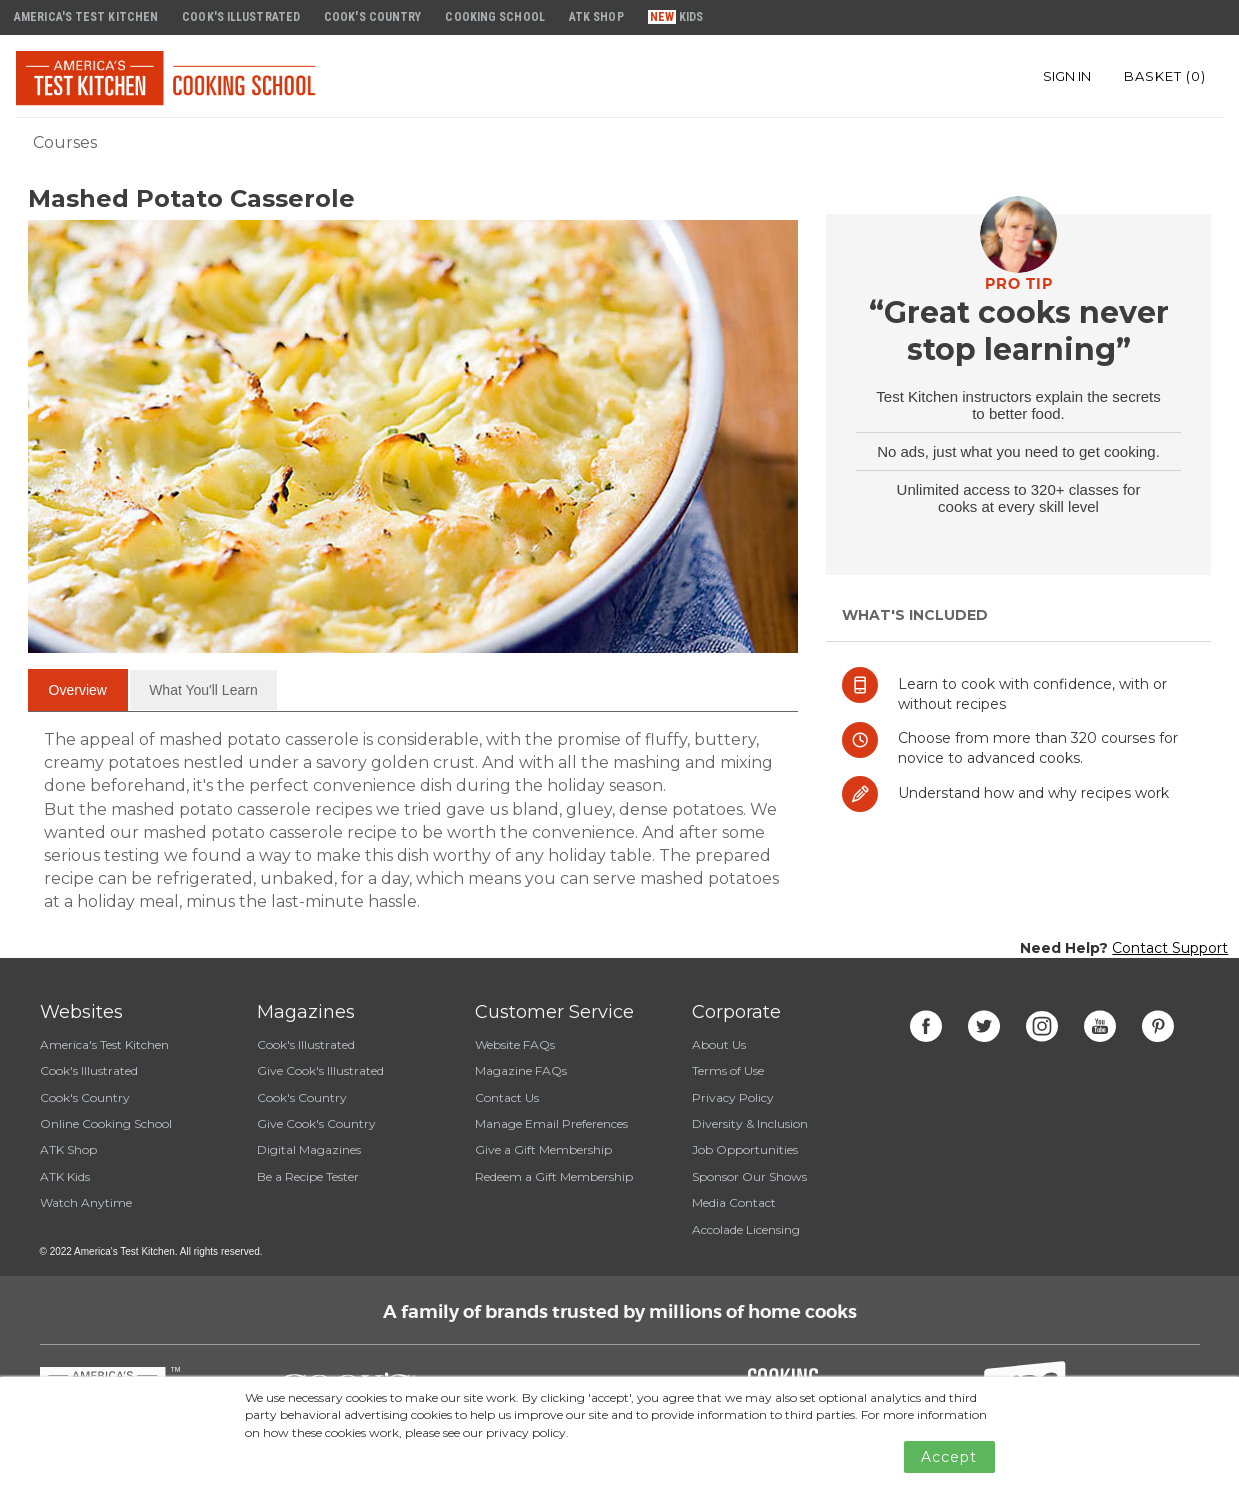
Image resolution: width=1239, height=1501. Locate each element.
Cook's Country (85, 1097)
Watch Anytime (86, 1202)
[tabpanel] (413, 821)
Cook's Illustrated (89, 1070)
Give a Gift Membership (543, 1149)
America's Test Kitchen (104, 1044)
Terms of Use (728, 1070)
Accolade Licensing (746, 1229)
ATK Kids (65, 1176)
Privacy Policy (733, 1097)
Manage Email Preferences (551, 1123)
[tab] (78, 690)
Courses (65, 142)
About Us (719, 1044)
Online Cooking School (106, 1123)
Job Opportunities (745, 1149)
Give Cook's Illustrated (320, 1070)
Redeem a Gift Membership (554, 1176)
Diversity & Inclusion (750, 1123)
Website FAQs (515, 1044)
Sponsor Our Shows (749, 1176)
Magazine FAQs (521, 1070)
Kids (691, 17)
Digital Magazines (309, 1149)
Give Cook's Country (316, 1123)
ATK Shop (68, 1149)
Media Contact (734, 1202)
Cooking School (494, 17)
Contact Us (507, 1097)
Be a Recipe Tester (308, 1176)
